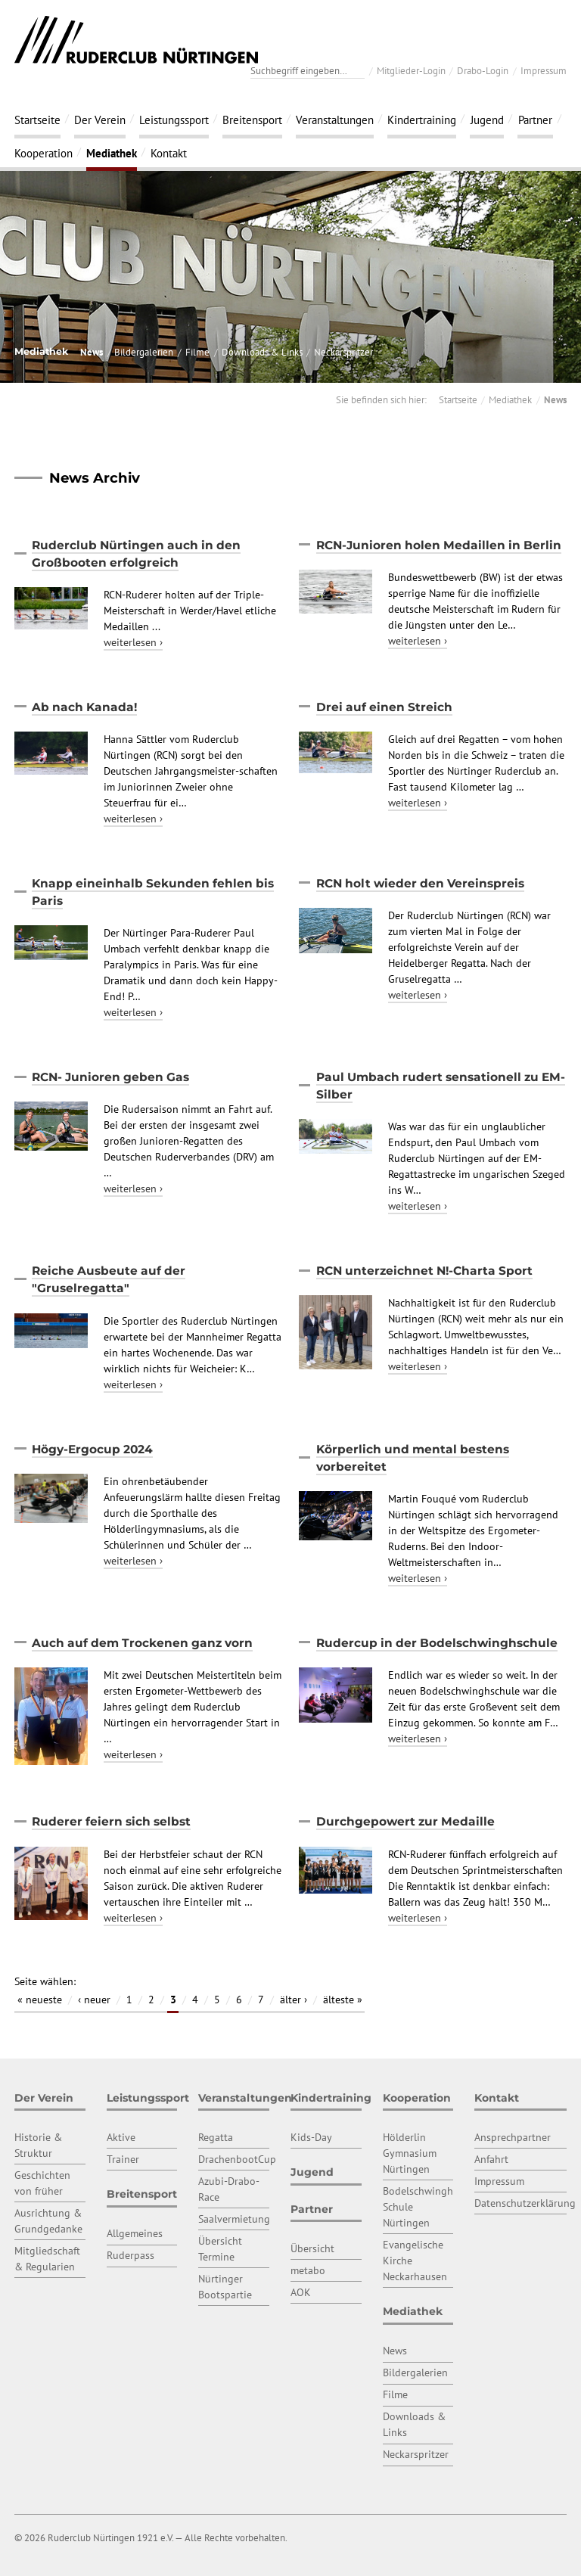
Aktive (121, 2137)
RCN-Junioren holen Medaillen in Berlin (438, 545)
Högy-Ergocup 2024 (92, 1449)
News (91, 352)
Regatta (215, 2137)
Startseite (37, 119)
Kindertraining (421, 119)
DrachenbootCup (237, 2159)
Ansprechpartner (512, 2137)
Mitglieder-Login (411, 70)
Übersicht (312, 2248)
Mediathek (111, 152)
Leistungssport (174, 119)
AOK (300, 2292)
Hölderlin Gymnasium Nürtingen (410, 2153)
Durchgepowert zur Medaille (405, 1821)
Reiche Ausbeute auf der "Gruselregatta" (108, 1279)
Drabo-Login (482, 70)
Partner (535, 119)
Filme (197, 352)
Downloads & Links (262, 352)
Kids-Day (311, 2137)
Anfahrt (491, 2159)
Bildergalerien (143, 352)
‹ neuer (94, 1999)
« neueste (39, 1999)
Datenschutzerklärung (525, 2203)
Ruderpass (130, 2255)
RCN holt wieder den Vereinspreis (420, 883)
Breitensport (252, 119)
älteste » (342, 1999)
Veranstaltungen (335, 119)
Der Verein (100, 119)
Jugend (487, 119)
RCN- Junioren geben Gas (110, 1077)
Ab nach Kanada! (84, 707)
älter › (293, 1999)
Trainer (123, 2159)
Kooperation (43, 152)
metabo (307, 2270)
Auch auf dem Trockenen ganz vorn (142, 1643)
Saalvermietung (234, 2219)
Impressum (543, 70)
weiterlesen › (133, 642)
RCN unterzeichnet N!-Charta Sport (424, 1270)
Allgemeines (135, 2233)
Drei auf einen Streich (384, 707)
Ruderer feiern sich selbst (111, 1821)
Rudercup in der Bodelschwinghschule (437, 1643)
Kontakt (169, 152)
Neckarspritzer (343, 352)
